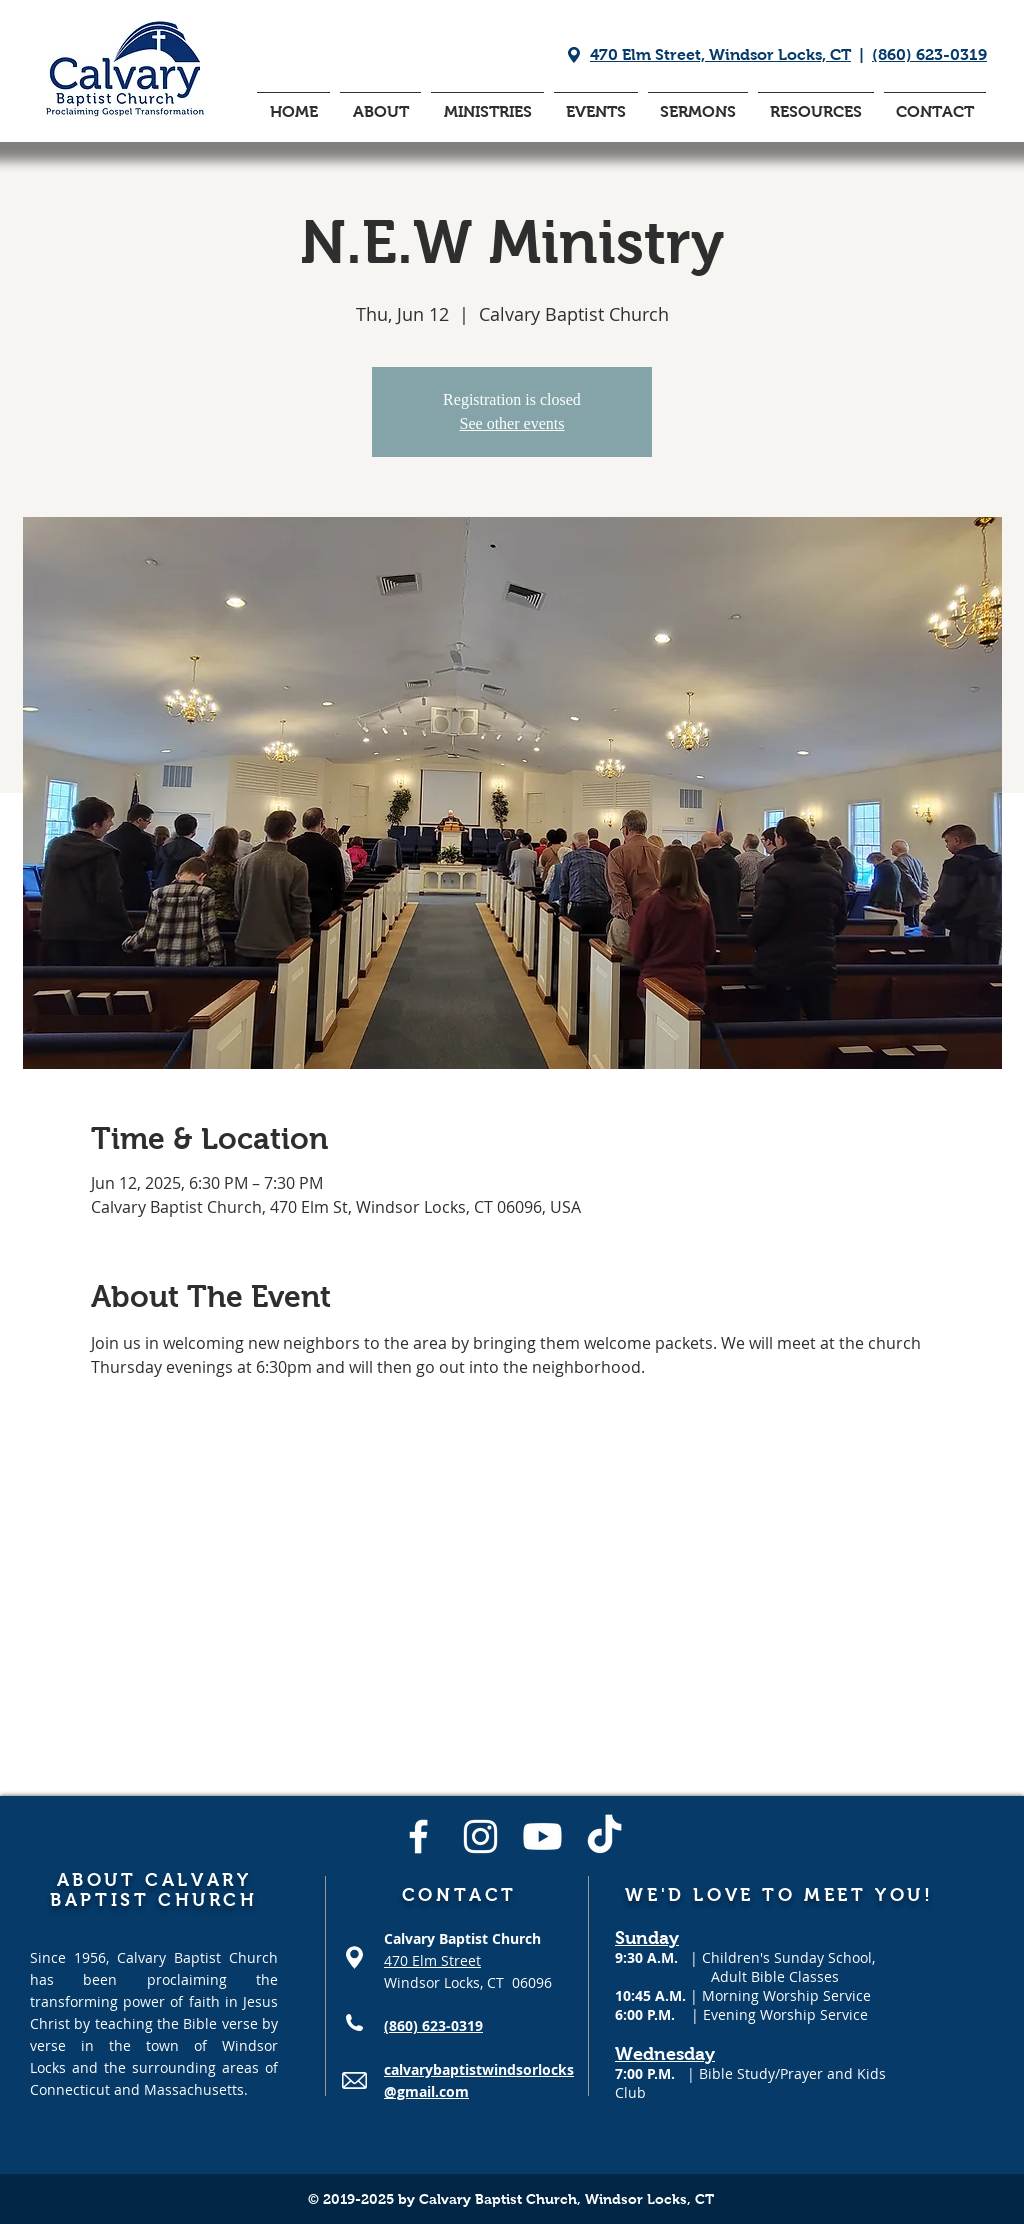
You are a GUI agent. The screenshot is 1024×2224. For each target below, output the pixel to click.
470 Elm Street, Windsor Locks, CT (720, 54)
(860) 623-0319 (929, 54)
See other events (512, 423)
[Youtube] (542, 1836)
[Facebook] (418, 1836)
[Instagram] (480, 1836)
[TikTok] (604, 1836)
